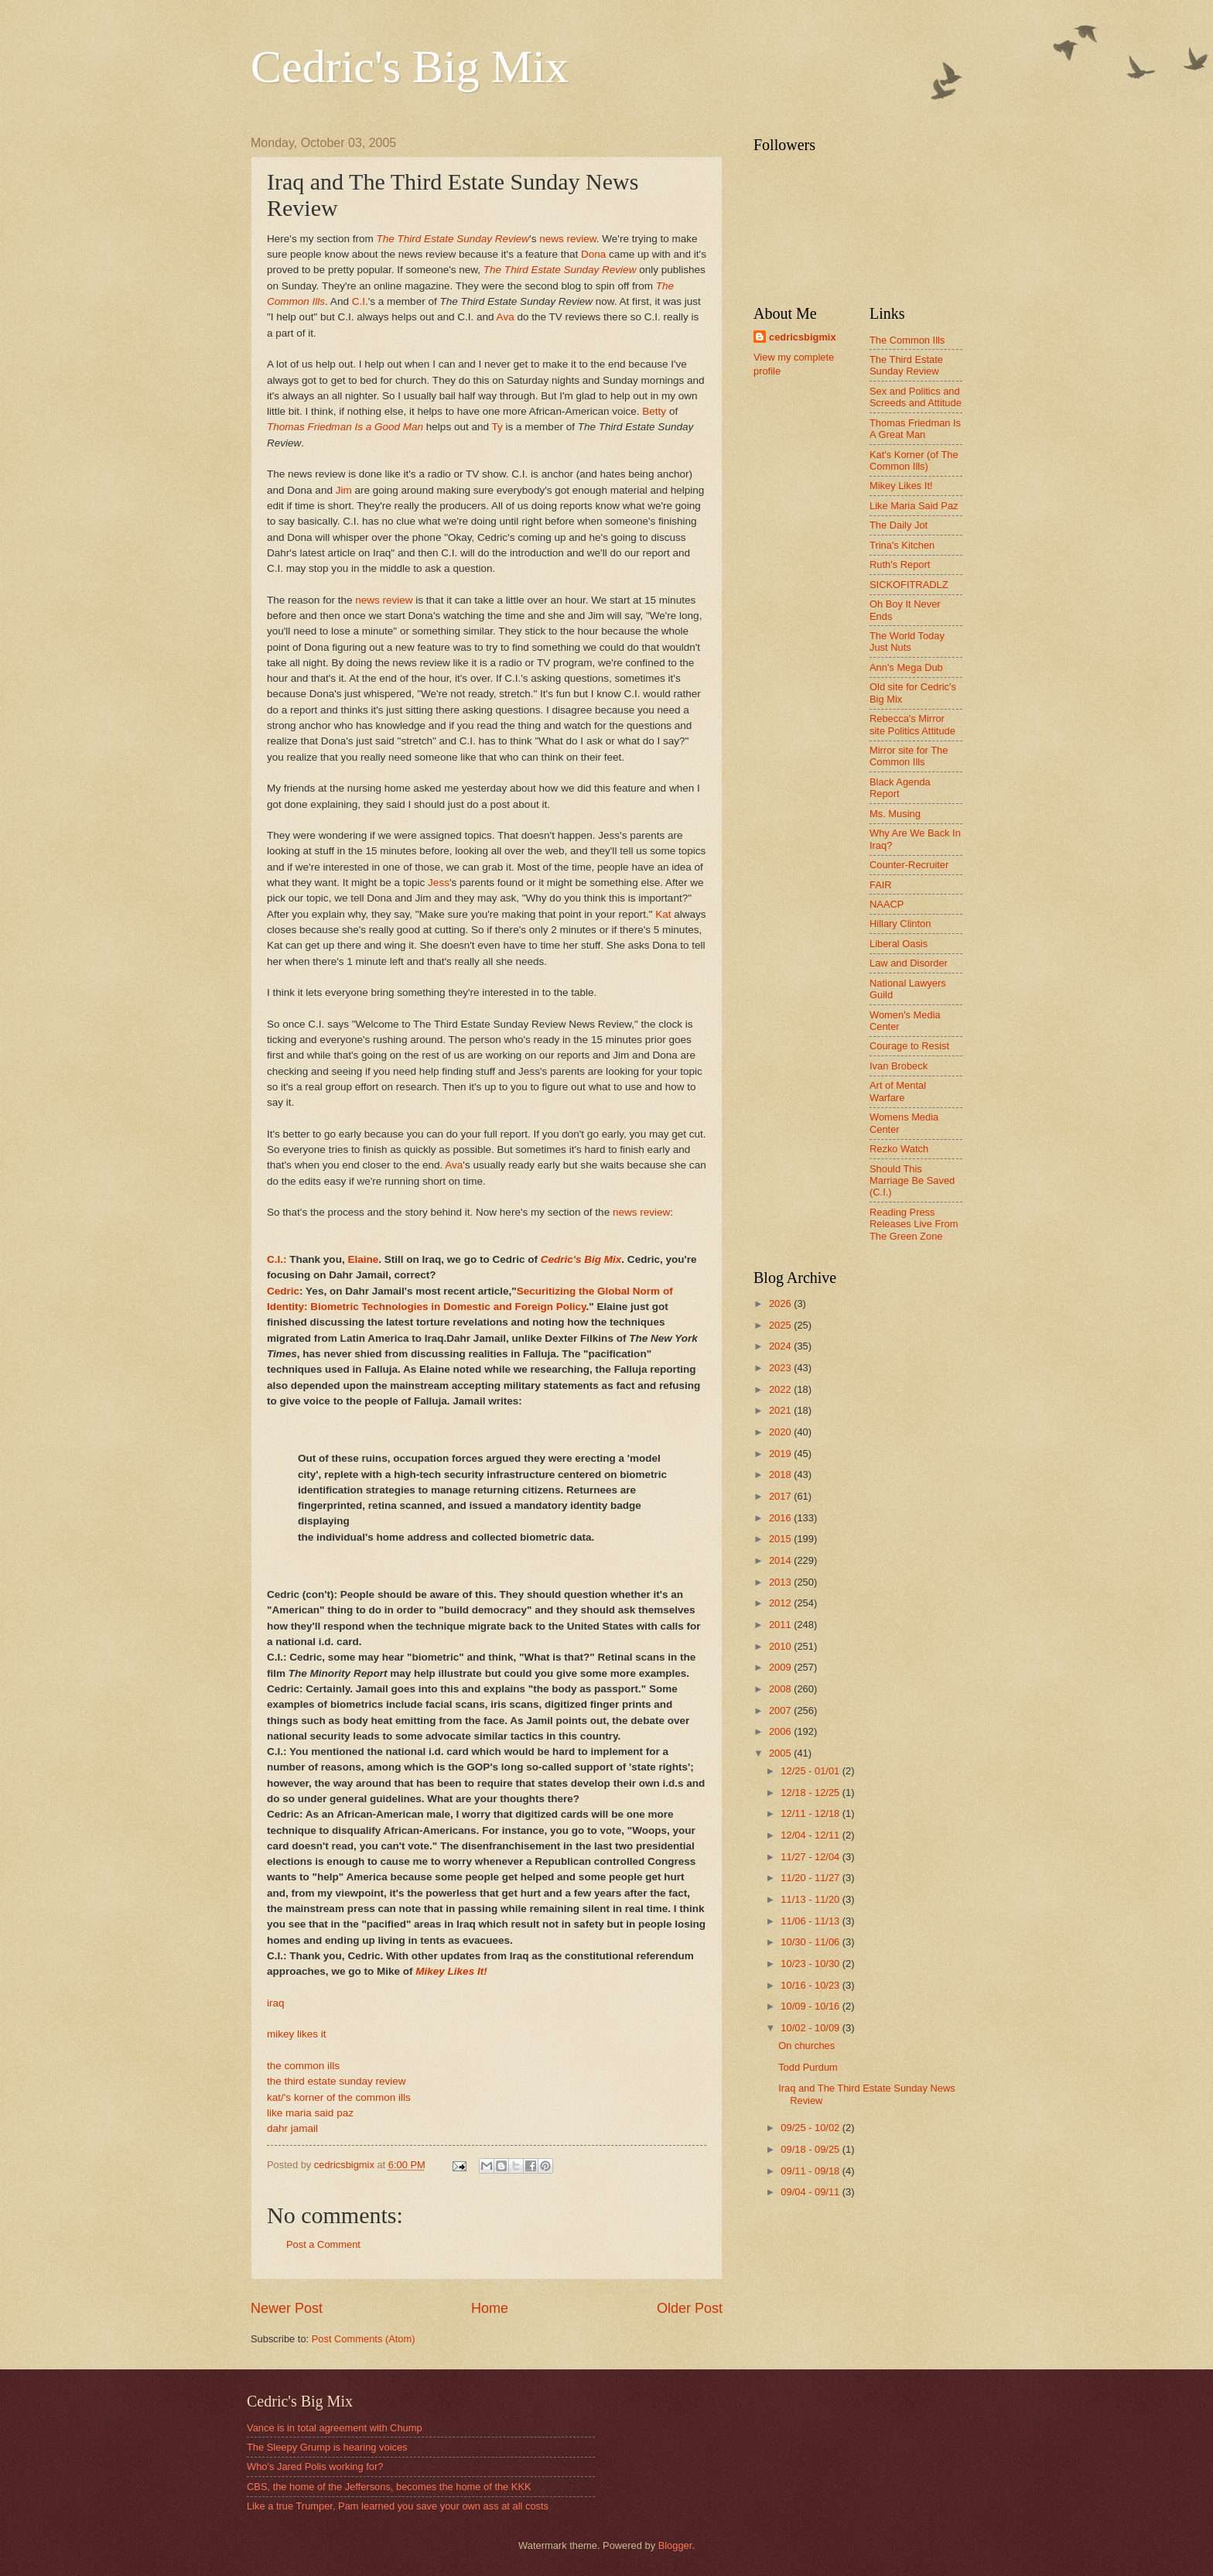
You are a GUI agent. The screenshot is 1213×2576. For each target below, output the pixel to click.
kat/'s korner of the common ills (339, 2097)
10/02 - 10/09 (811, 2028)
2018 (781, 1474)
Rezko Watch (899, 1149)
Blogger (675, 2545)
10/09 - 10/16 (811, 2006)
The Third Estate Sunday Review (453, 239)
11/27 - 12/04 (811, 1857)
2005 (781, 1753)
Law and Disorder (909, 963)
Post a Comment (323, 2244)
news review (567, 239)
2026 (781, 1303)
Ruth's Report (900, 564)
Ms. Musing (895, 813)
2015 (781, 1539)
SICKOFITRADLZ (909, 584)
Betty (654, 411)
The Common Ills (907, 340)
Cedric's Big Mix (410, 66)
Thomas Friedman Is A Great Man (915, 428)
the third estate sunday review (336, 2081)
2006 (781, 1731)
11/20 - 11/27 (811, 1877)
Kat (663, 914)
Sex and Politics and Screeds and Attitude (916, 397)
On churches (806, 2045)
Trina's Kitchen (902, 545)
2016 (781, 1518)
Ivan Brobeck (899, 1066)
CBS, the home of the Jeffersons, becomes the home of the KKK (389, 2486)
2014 (781, 1560)
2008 (781, 1689)
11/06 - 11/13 (811, 1921)
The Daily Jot (899, 525)
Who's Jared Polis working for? (315, 2466)
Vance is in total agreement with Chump (334, 2428)
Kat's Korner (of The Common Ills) (914, 460)
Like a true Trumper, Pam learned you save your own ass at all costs (397, 2506)
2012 (781, 1603)
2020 (781, 1432)
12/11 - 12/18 (811, 1813)
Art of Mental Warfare (898, 1091)
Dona (593, 254)
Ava (505, 317)
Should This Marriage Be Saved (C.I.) (912, 1181)
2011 (781, 1624)
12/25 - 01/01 (811, 1771)
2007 (781, 1710)
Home (489, 2308)
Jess (438, 882)
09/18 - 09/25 (811, 2149)
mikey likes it (296, 2034)
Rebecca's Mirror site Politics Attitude (912, 724)
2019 (781, 1453)
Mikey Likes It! (901, 485)
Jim (344, 490)
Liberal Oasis (899, 943)
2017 (781, 1496)
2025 (781, 1325)
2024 (781, 1346)
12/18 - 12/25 (811, 1792)
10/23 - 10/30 (811, 1963)
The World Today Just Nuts (907, 641)
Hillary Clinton (900, 923)
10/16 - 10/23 (811, 1985)
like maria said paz (310, 2113)
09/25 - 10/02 (811, 2127)
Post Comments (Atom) (363, 2339)
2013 (781, 1582)
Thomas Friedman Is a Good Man (345, 427)
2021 (781, 1410)
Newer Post (287, 2308)
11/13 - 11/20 (811, 1899)
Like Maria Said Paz (914, 505)
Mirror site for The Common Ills (909, 756)
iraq (276, 2003)
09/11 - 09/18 (811, 2171)
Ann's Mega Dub (906, 667)
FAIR (881, 885)
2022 (781, 1389)
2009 (781, 1667)
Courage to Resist (909, 1046)
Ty (497, 427)
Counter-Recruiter (909, 865)
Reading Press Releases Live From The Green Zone (914, 1224)
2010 (781, 1646)
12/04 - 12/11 (811, 1835)
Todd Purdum (808, 2067)
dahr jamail (292, 2128)
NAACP (887, 904)
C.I (358, 301)
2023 (781, 1368)
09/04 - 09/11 (811, 2192)
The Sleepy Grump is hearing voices (327, 2447)
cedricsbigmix (802, 337)
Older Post (690, 2308)
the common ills (303, 2065)
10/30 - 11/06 (811, 1942)
